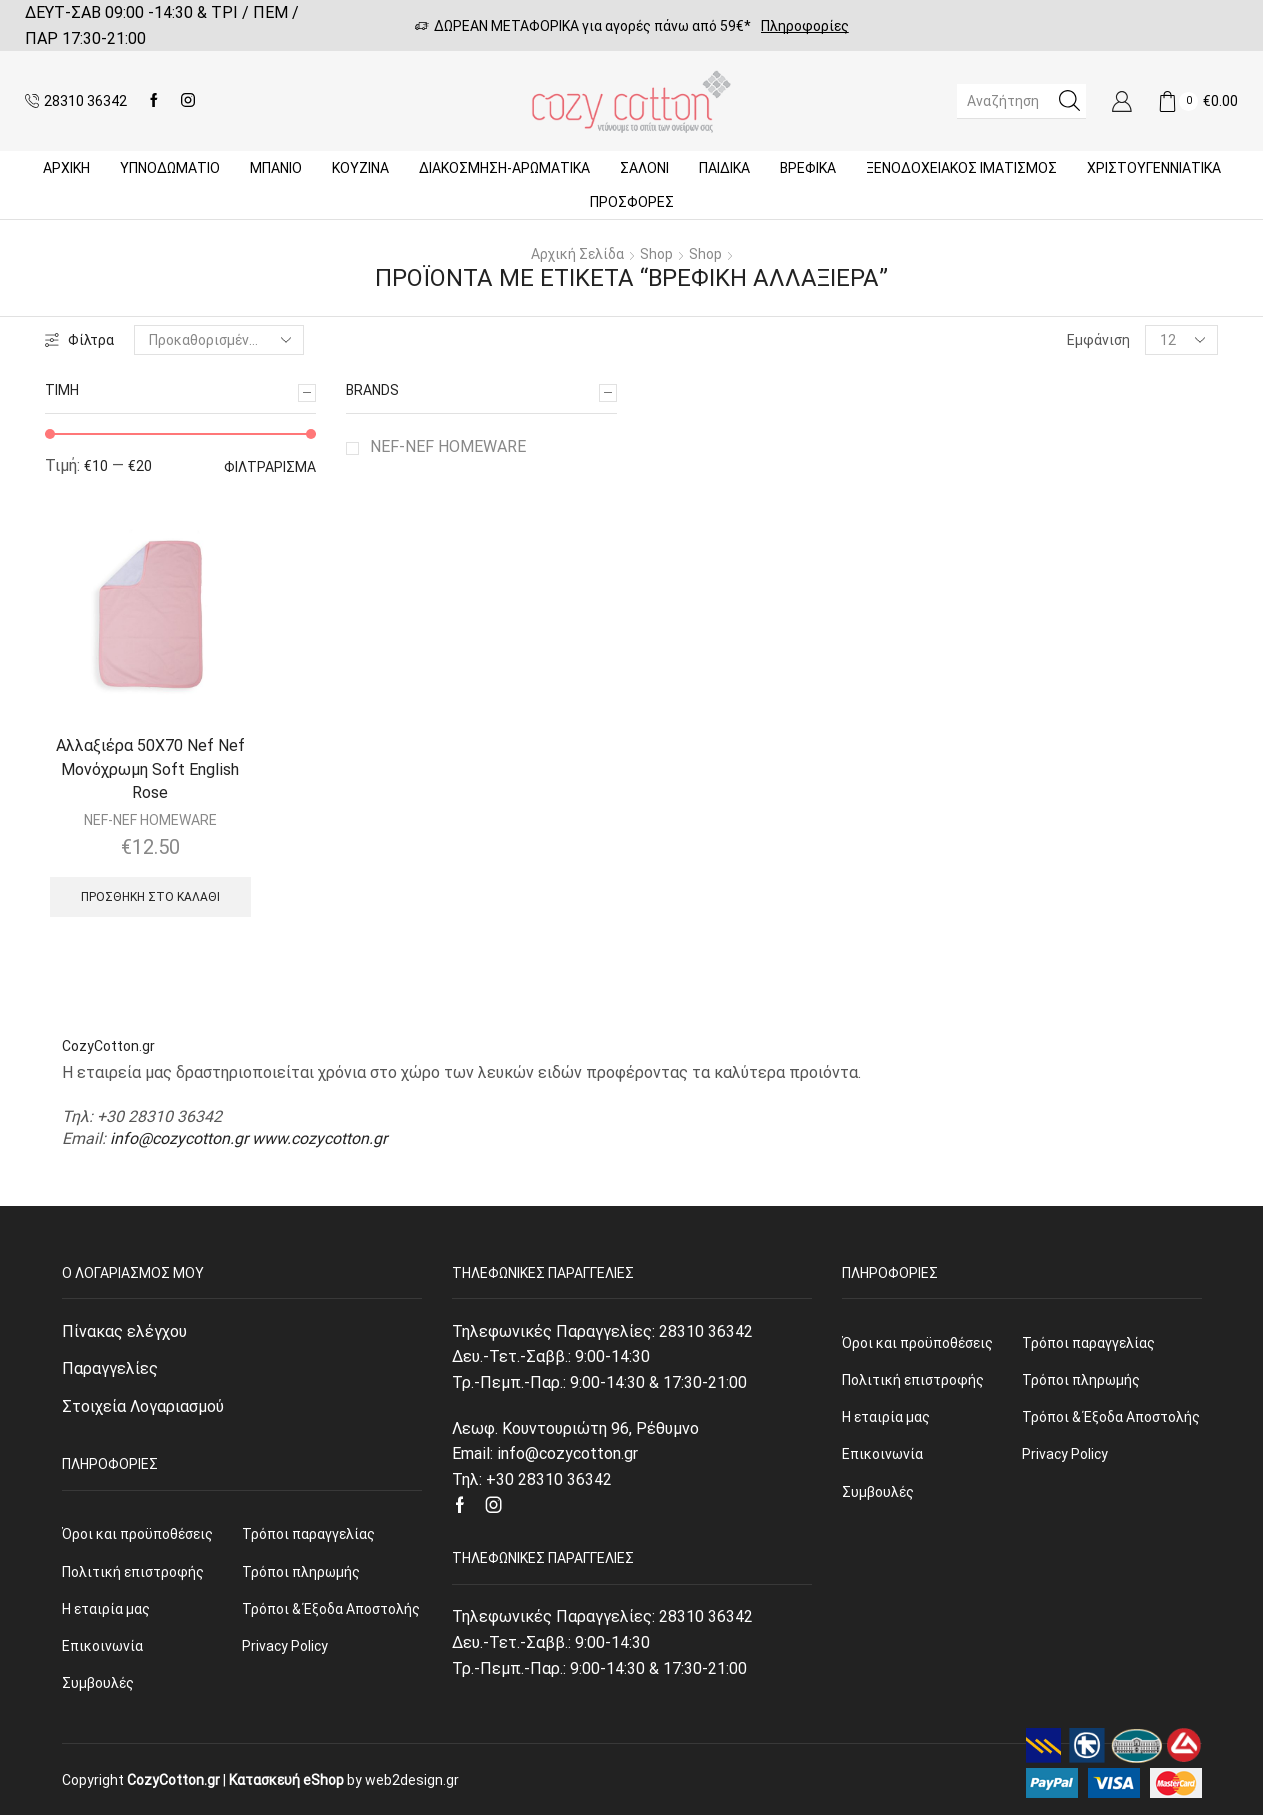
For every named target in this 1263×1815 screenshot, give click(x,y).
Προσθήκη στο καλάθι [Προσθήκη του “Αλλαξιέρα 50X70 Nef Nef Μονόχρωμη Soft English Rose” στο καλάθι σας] (150, 897)
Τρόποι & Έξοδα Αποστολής (331, 1609)
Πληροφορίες (805, 26)
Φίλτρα (79, 340)
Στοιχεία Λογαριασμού (143, 1406)
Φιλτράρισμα (270, 467)
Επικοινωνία (102, 1646)
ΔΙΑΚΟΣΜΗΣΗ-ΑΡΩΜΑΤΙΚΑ (504, 168)
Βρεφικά (808, 168)
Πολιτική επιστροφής (133, 1572)
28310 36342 (706, 1331)
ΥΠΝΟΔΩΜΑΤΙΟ (170, 168)
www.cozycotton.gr (319, 1138)
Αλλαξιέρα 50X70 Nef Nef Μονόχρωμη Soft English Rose (150, 769)
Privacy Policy (285, 1646)
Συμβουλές (98, 1683)
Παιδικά (724, 168)
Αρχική (66, 168)
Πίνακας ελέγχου (124, 1331)
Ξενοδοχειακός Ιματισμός (961, 168)
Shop (656, 254)
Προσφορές (632, 202)
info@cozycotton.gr (179, 1138)
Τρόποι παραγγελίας (308, 1534)
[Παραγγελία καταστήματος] (219, 340)
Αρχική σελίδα (577, 254)
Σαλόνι (644, 168)
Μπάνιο (276, 168)
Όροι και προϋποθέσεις (137, 1534)
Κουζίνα (360, 168)
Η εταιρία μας (106, 1609)
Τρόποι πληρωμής (301, 1572)
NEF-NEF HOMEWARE (448, 446)
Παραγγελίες (110, 1368)
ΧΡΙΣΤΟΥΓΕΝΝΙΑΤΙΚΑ (1154, 168)
